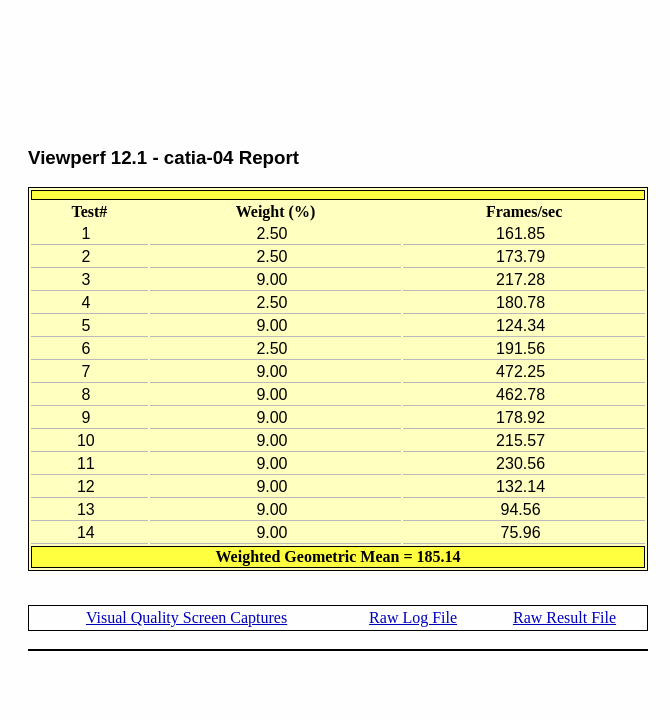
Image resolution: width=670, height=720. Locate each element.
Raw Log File (413, 617)
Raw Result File (564, 617)
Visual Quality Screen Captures (186, 617)
